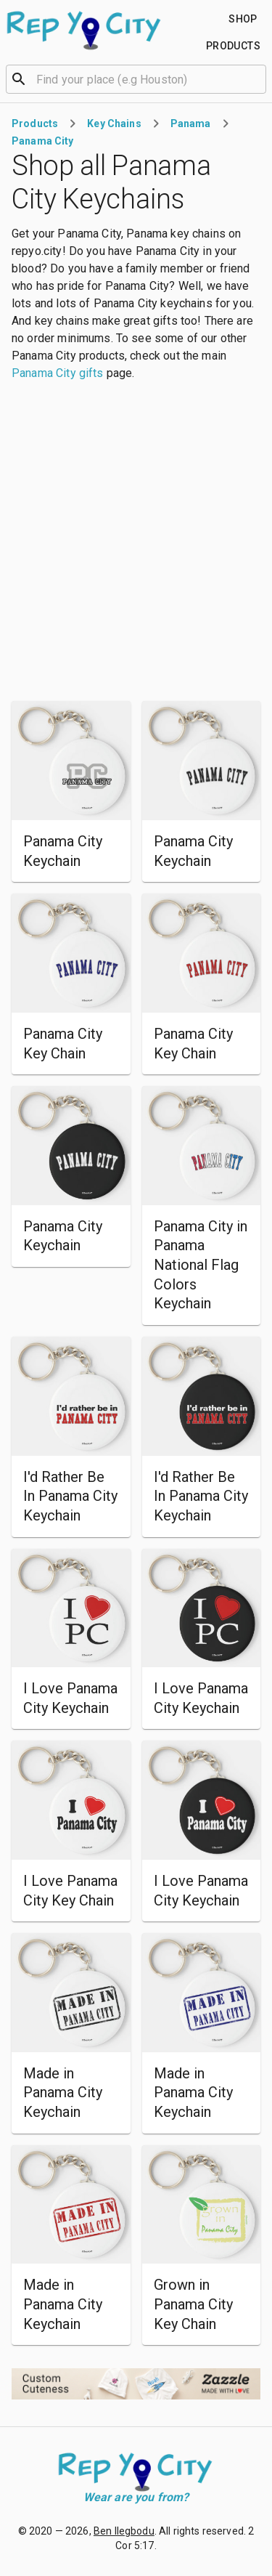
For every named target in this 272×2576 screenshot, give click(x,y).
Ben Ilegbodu (124, 2531)
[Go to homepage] (84, 30)
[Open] (259, 79)
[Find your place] (243, 19)
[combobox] (136, 78)
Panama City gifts (58, 373)
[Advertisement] (136, 541)
